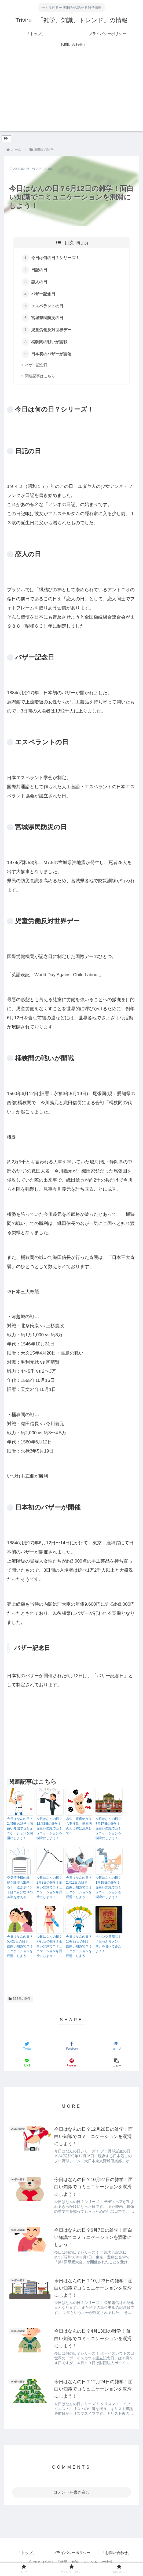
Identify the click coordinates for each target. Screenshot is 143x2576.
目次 (69, 242)
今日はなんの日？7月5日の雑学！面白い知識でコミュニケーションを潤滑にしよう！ (49, 1949)
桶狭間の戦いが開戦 (50, 344)
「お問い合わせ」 (116, 2559)
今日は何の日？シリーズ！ (56, 258)
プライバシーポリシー (71, 2559)
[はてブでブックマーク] (116, 2049)
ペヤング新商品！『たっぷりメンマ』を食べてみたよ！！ (108, 1947)
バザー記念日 (44, 295)
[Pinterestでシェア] (71, 2066)
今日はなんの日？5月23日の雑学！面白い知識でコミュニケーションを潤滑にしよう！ (20, 1949)
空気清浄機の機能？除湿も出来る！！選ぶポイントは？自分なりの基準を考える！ (20, 1890)
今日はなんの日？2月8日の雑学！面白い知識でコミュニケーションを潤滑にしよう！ (49, 1890)
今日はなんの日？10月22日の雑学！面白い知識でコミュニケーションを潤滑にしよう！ (79, 1949)
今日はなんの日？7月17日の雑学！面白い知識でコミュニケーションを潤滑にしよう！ (108, 1831)
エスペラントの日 (48, 307)
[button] (116, 2066)
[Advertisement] (71, 93)
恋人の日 (40, 283)
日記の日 (40, 270)
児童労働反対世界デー (52, 332)
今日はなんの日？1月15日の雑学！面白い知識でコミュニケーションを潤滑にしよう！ (108, 1890)
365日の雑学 (20, 2002)
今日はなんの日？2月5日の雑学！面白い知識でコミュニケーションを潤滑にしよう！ (20, 1831)
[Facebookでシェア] (71, 2049)
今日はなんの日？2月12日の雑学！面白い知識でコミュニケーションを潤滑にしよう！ (79, 1890)
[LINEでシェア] (26, 2066)
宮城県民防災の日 (48, 319)
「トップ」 (26, 2559)
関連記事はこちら (41, 379)
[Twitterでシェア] (26, 2049)
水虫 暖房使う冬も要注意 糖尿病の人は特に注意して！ (79, 1829)
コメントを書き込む (71, 2498)
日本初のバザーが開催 (52, 356)
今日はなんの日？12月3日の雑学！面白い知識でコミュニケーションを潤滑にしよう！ (49, 1831)
